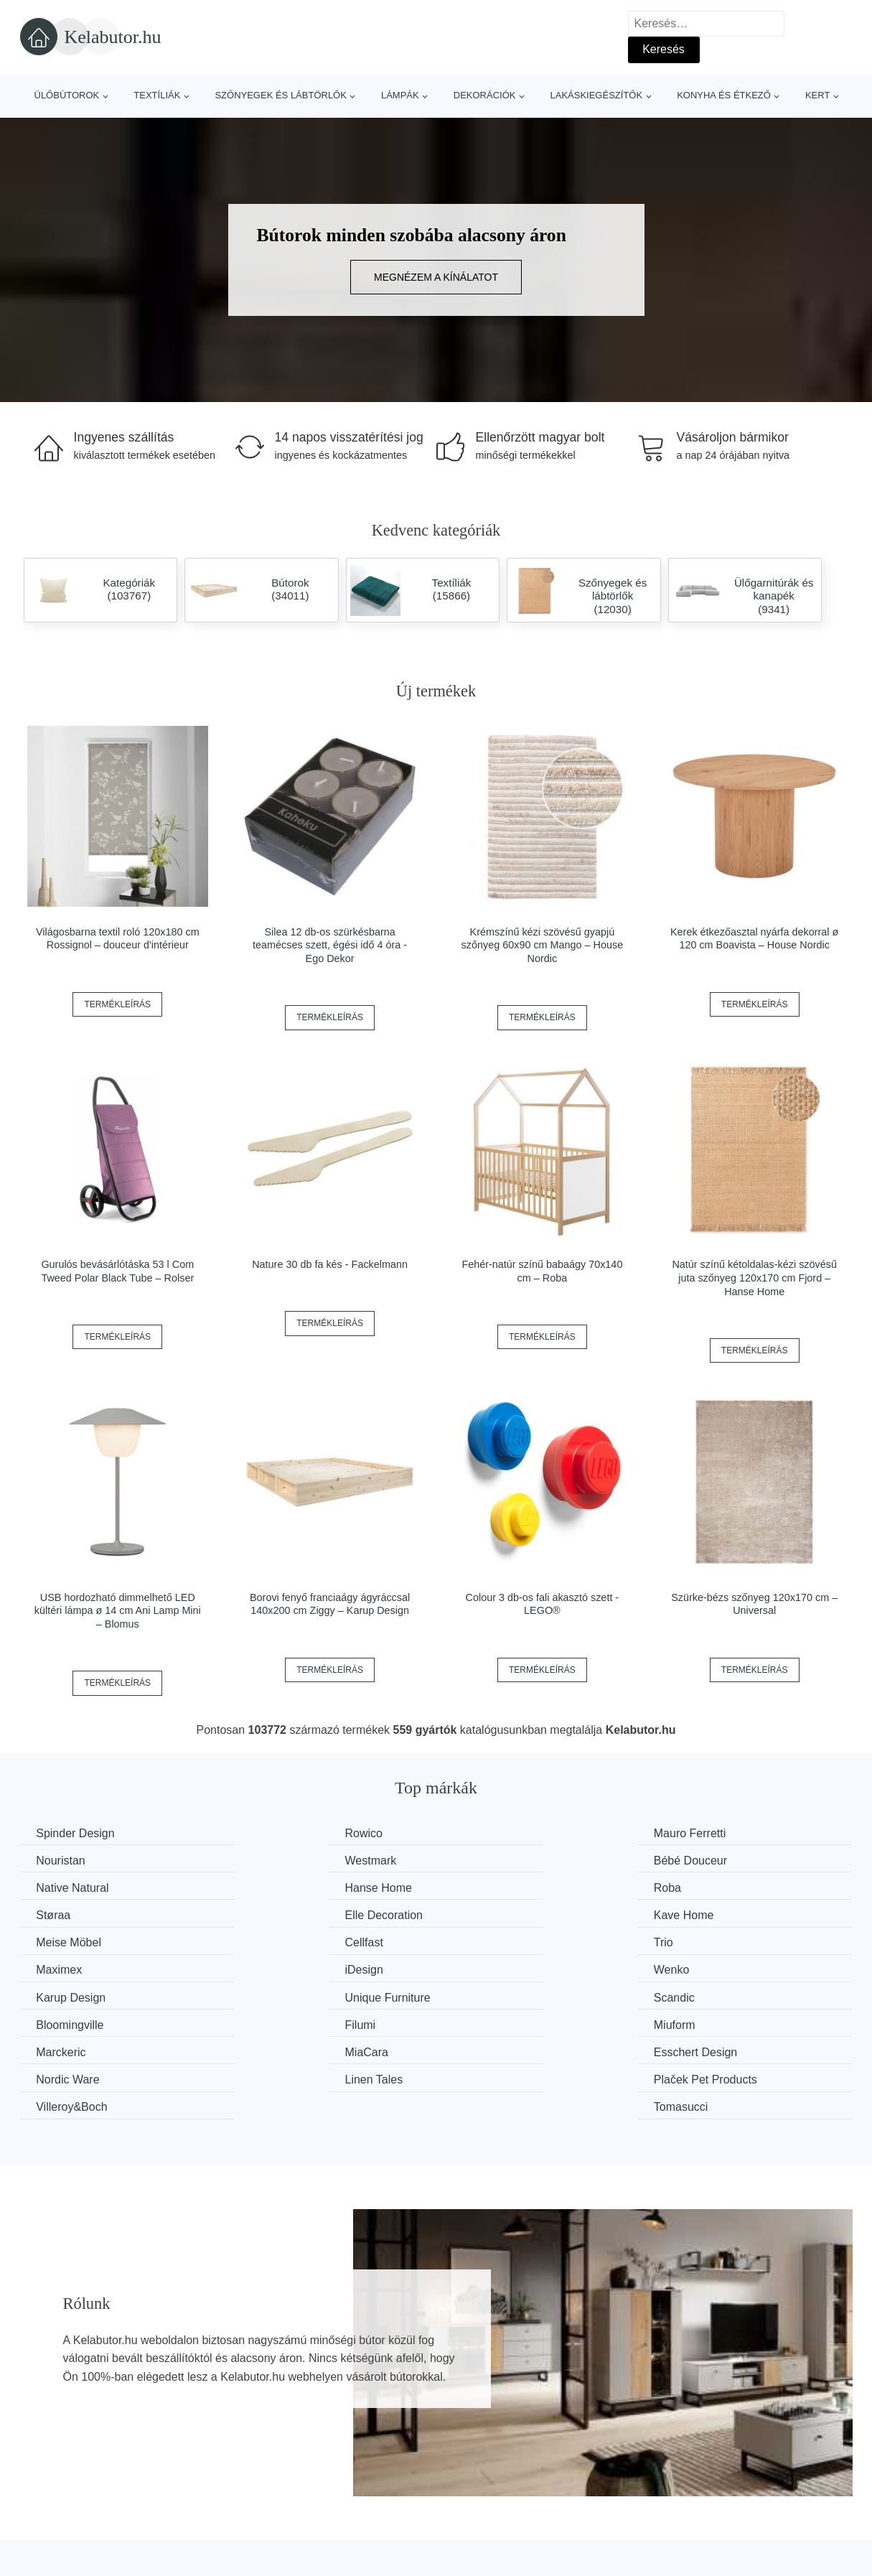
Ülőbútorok (67, 95)
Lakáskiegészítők (596, 95)
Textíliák (156, 95)
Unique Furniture (721, 1941)
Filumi (480, 1968)
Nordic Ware (710, 1995)
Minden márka (63, 2501)
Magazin (361, 2501)
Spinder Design (77, 1833)
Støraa (268, 1887)
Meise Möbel (70, 1914)
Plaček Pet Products (303, 2022)
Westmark (64, 1860)
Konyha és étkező (724, 95)
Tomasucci (706, 2022)
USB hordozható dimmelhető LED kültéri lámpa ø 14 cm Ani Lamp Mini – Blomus (117, 1611)
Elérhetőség (682, 2534)
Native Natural (501, 1860)
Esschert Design (507, 1995)
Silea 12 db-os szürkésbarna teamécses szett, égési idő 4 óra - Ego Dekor (330, 945)
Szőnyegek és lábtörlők (281, 95)
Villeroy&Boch (500, 2022)
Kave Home (709, 1887)
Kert (817, 95)
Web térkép (368, 2534)
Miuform (700, 1968)
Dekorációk (485, 95)
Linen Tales (67, 2022)
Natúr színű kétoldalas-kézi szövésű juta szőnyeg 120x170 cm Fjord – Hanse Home (754, 1278)
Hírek (41, 2534)
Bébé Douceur (287, 1860)
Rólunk (670, 2501)
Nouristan (703, 1833)
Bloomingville (285, 1968)
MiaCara (272, 1995)
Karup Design (500, 1941)
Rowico (270, 1833)
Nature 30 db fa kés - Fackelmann (330, 1264)
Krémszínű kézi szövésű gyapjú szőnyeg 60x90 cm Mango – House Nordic (542, 945)
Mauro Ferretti (501, 1833)
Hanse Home (712, 1860)
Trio (474, 1914)
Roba (51, 1887)
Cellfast (270, 1914)
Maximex (702, 1914)
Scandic (58, 1968)
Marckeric (63, 1995)
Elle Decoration (504, 1887)
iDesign (57, 1941)
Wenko (269, 1941)
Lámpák (400, 95)
